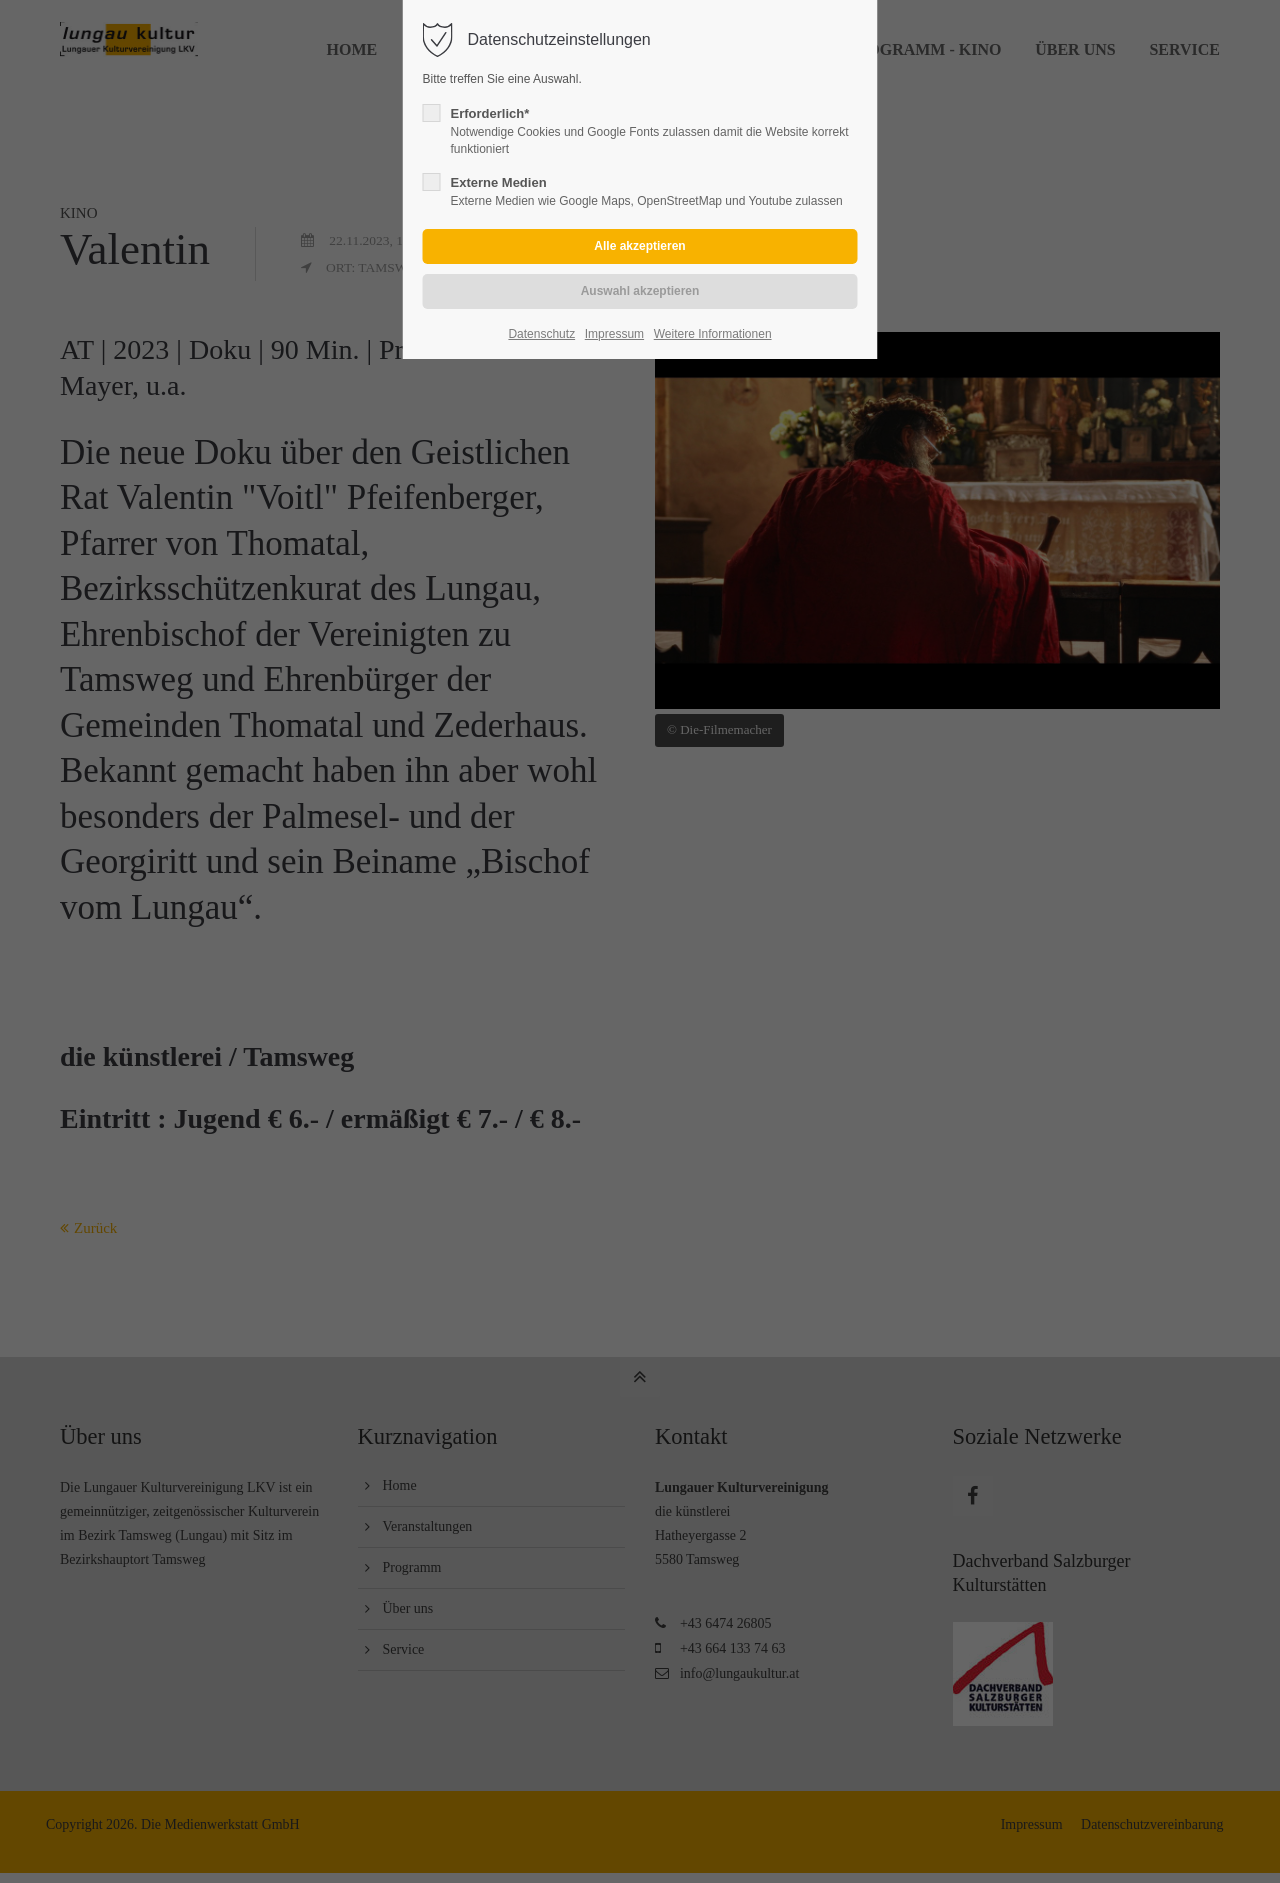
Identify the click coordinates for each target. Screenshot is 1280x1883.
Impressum (614, 334)
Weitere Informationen (713, 334)
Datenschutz (541, 334)
